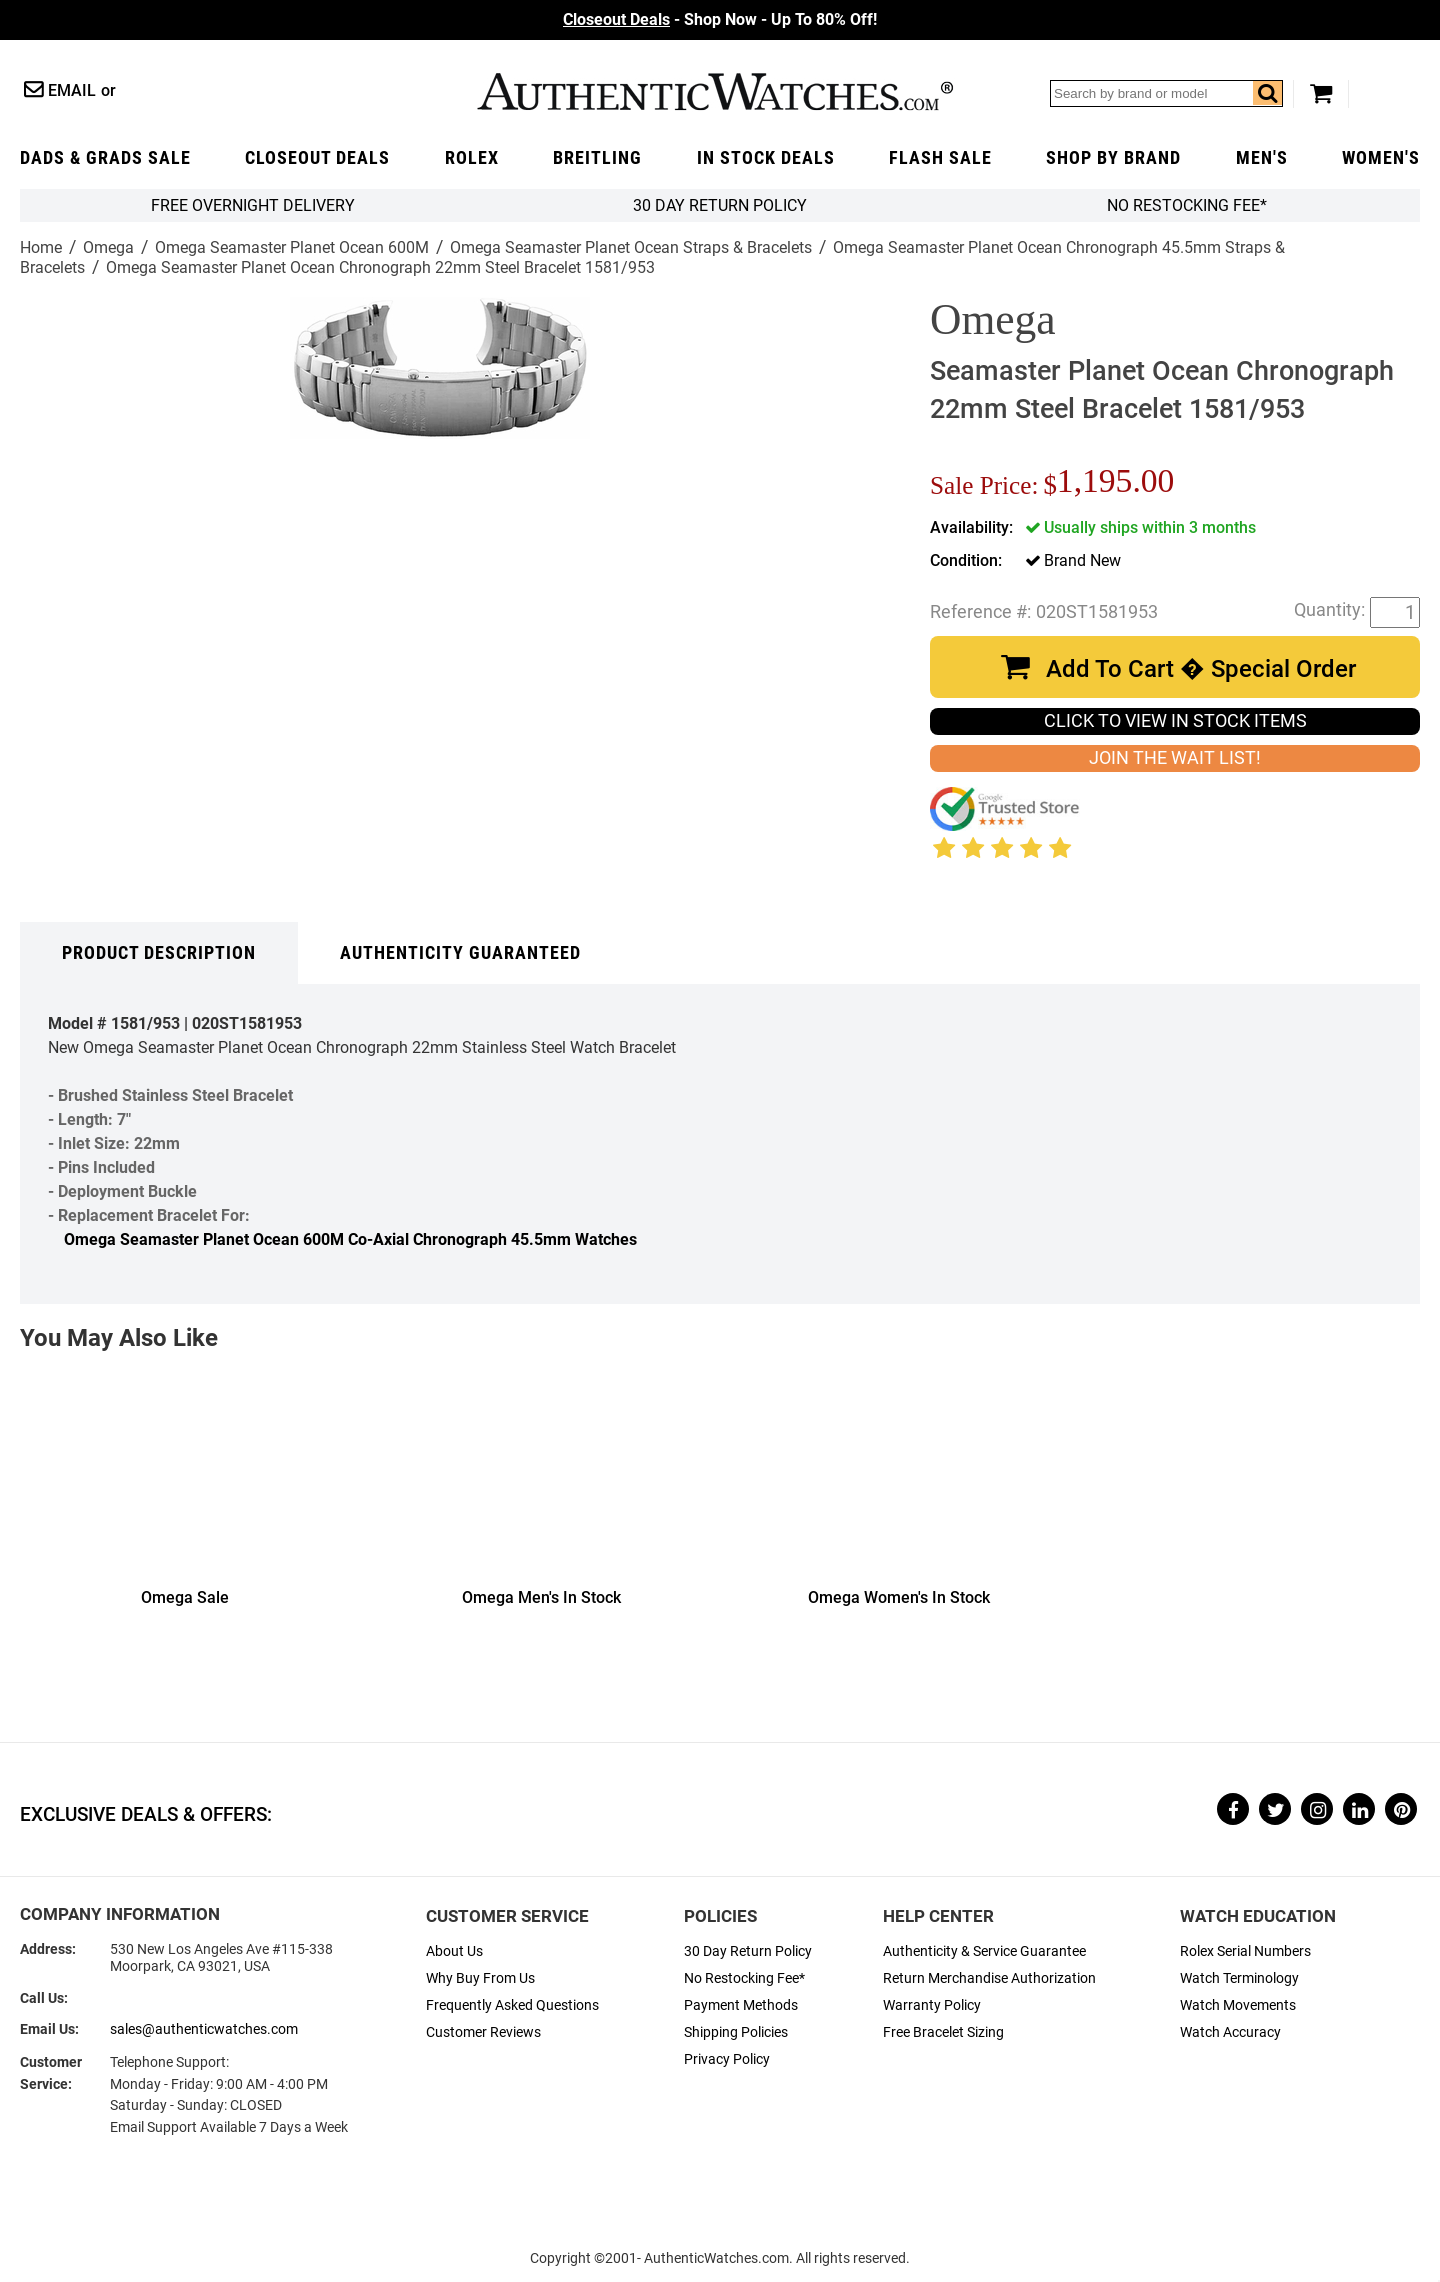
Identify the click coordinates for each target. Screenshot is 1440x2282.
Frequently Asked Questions (512, 2005)
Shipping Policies (736, 2032)
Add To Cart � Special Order (1201, 669)
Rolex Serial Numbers (1245, 1951)
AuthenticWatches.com (715, 91)
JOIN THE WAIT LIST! (1175, 758)
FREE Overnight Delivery (253, 205)
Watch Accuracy (1230, 2032)
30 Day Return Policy (748, 1951)
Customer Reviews (483, 2032)
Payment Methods (741, 2005)
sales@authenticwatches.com (204, 2029)
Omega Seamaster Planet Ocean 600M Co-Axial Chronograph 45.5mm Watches (350, 1239)
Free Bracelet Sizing (943, 2032)
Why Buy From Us (480, 1978)
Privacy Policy (727, 2059)
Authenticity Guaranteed (460, 953)
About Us (454, 1951)
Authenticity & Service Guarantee (984, 1951)
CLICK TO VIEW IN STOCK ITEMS (1175, 721)
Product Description (159, 953)
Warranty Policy (932, 2005)
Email (72, 90)
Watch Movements (1238, 2005)
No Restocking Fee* (1187, 205)
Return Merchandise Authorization (989, 1978)
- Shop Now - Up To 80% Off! (720, 19)
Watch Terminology (1239, 1978)
